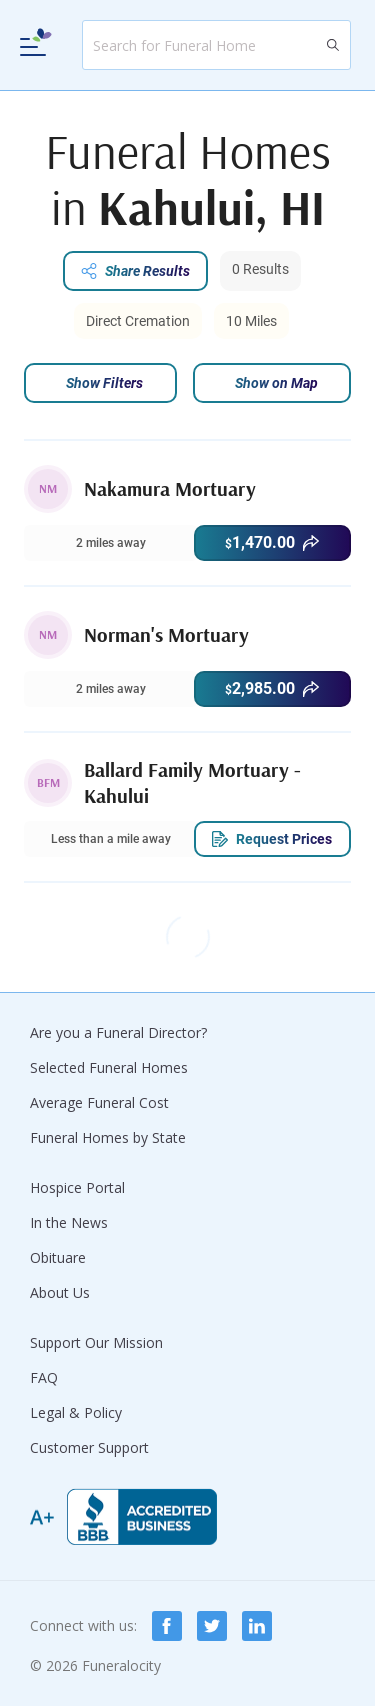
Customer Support (89, 1447)
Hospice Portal (77, 1187)
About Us (60, 1292)
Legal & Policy (76, 1412)
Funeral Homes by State (108, 1137)
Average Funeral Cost (99, 1102)
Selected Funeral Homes (109, 1067)
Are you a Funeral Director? (118, 1032)
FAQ (44, 1377)
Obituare (58, 1257)
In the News (69, 1222)
